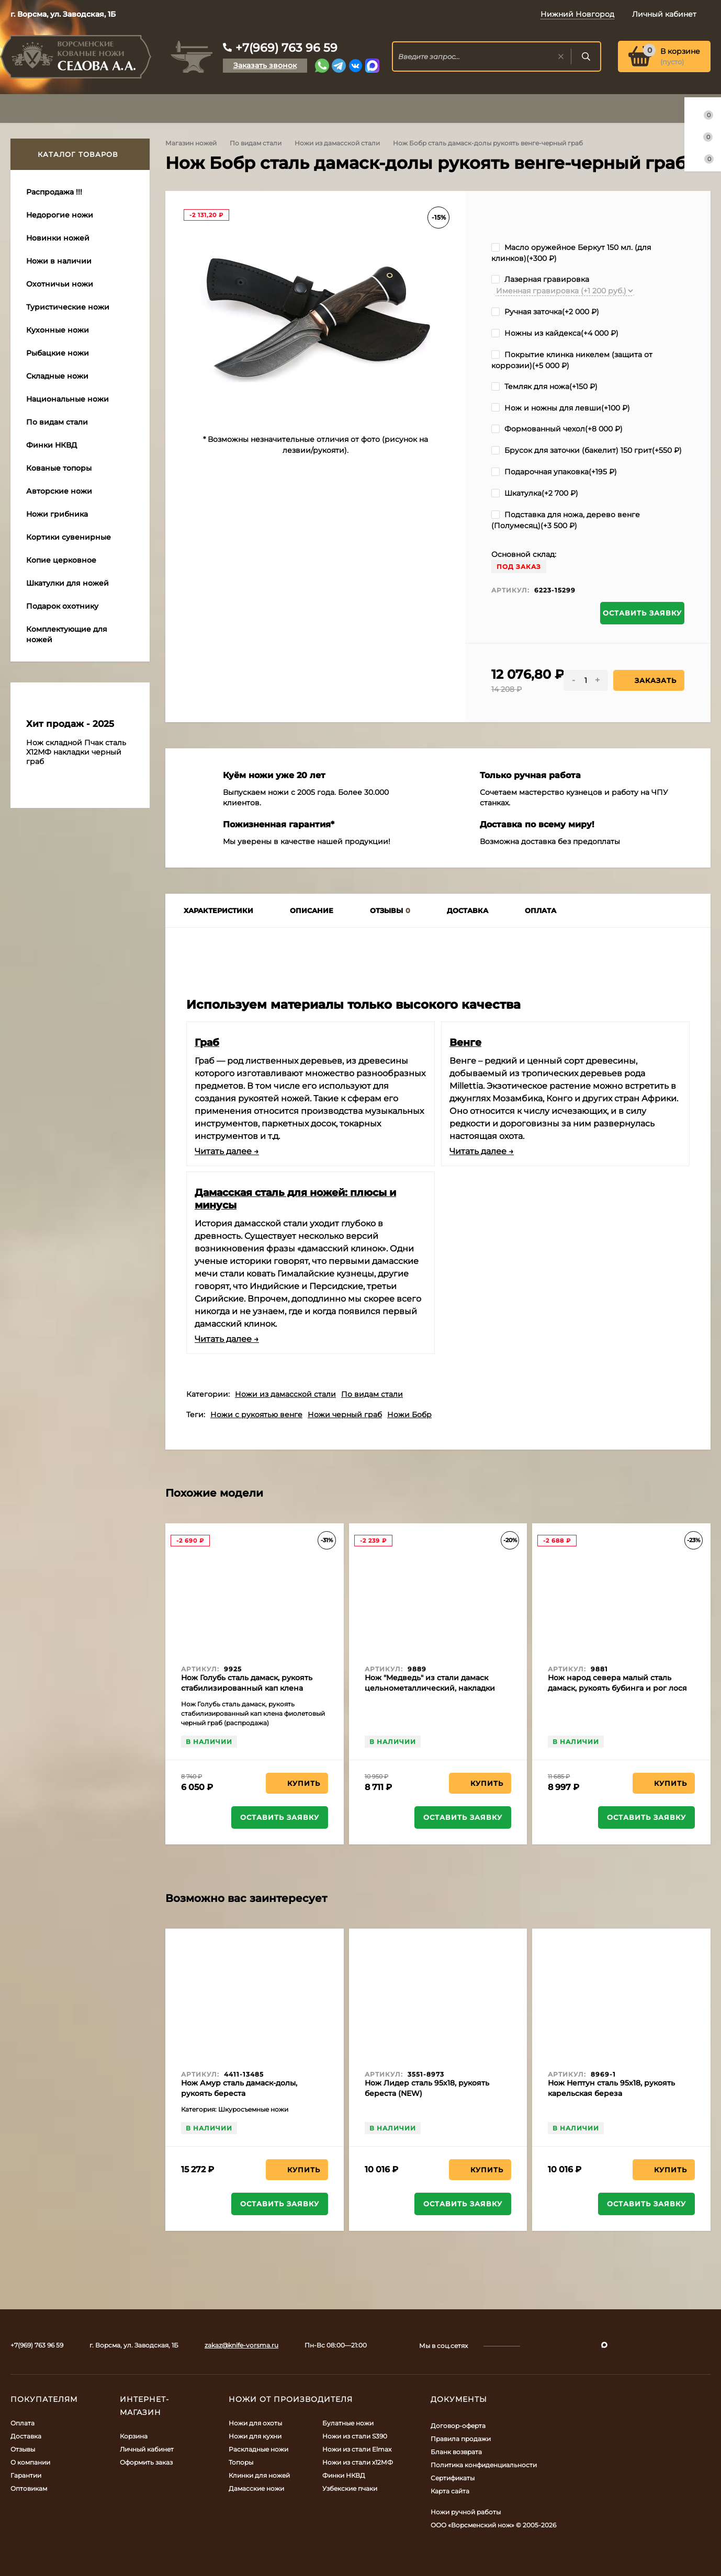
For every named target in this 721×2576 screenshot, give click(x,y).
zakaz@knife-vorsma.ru (241, 2345)
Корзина (134, 2436)
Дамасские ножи (256, 2488)
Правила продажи (461, 2439)
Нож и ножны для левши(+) (560, 408)
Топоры (241, 2462)
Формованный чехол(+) (557, 429)
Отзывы (22, 2449)
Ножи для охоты (255, 2423)
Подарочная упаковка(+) (554, 471)
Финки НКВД (343, 2475)
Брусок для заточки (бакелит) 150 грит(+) (586, 450)
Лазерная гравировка (540, 279)
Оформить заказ (146, 2462)
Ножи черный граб (345, 1414)
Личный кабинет (147, 2449)
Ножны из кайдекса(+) (554, 333)
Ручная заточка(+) (545, 311)
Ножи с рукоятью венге (256, 1414)
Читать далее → (227, 1151)
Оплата (22, 2423)
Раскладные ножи (258, 2449)
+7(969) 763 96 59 (286, 48)
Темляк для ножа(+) (544, 386)
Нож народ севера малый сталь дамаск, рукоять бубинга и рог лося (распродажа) (617, 1688)
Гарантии (25, 2475)
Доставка (25, 2436)
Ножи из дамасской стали (337, 143)
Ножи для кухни (255, 2436)
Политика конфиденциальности (484, 2465)
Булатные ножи (348, 2423)
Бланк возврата (456, 2452)
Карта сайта (450, 2491)
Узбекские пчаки (349, 2488)
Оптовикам (28, 2488)
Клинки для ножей (259, 2475)
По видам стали (255, 143)
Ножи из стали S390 (354, 2436)
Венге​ (465, 1042)
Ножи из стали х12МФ (357, 2462)
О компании (30, 2462)
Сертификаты (453, 2478)
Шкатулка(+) (534, 493)
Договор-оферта (458, 2426)
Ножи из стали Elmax (356, 2449)
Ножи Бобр (409, 1414)
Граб (207, 1042)
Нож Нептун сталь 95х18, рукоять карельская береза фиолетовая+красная (611, 2093)
